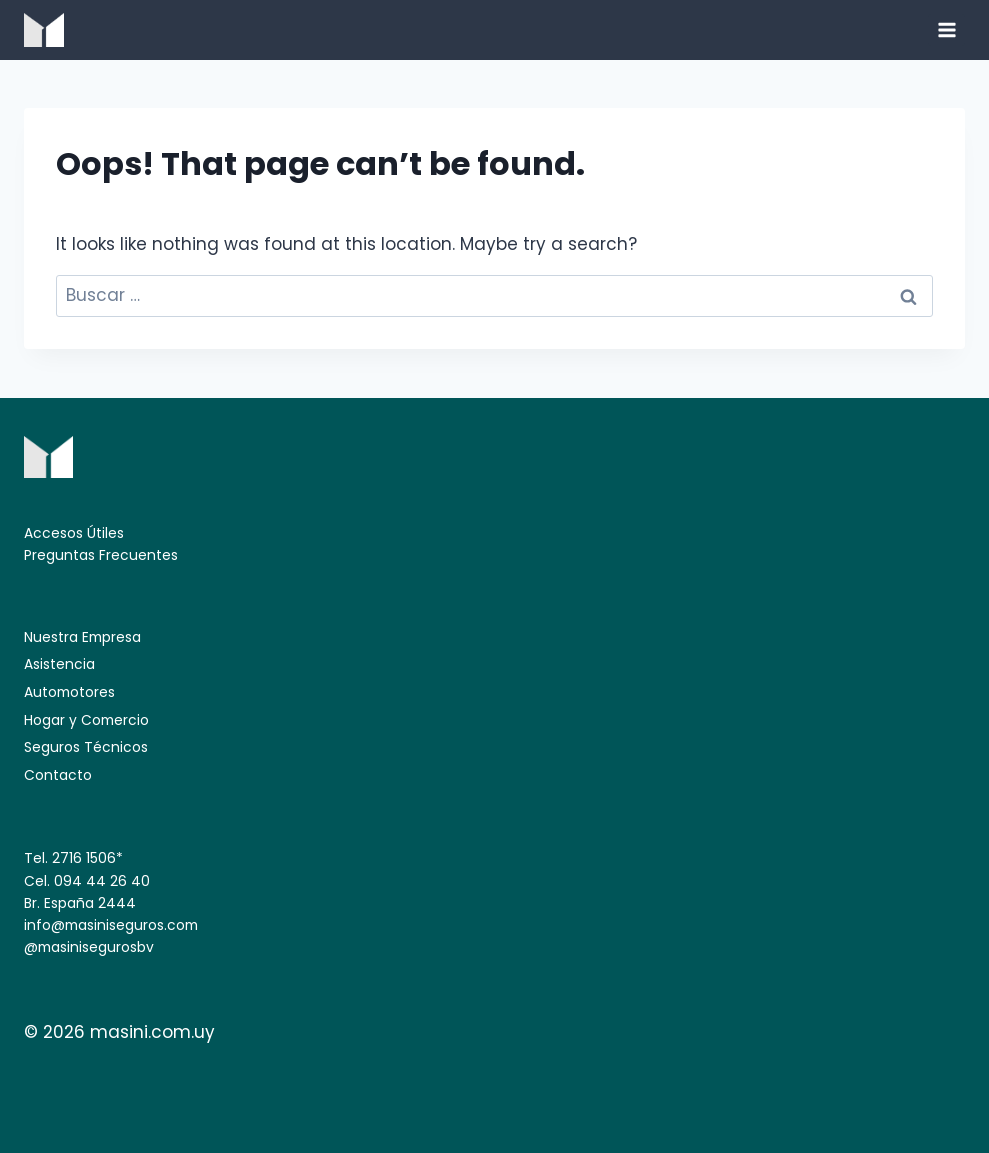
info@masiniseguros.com (111, 925)
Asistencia (59, 664)
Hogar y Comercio (86, 720)
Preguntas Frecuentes (101, 555)
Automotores (69, 692)
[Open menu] (946, 29)
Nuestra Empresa (82, 637)
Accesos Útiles (74, 533)
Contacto (58, 775)
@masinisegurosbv (89, 947)
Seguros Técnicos (86, 747)
